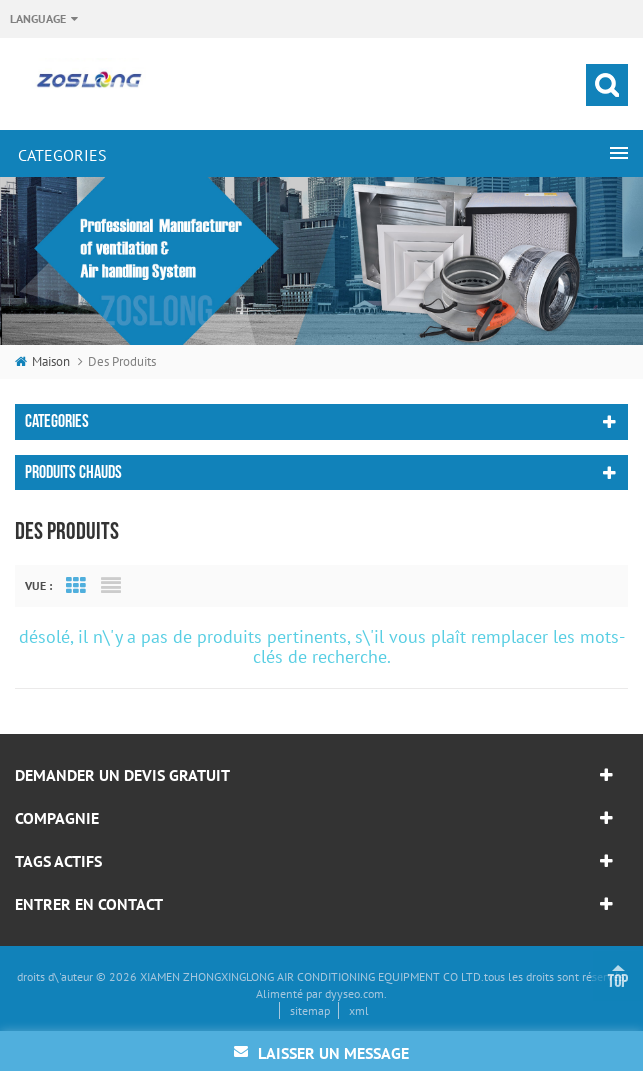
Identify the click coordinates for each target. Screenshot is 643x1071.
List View (111, 586)
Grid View (76, 586)
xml (359, 1010)
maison (42, 361)
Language (38, 18)
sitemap (310, 1010)
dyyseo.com (354, 993)
